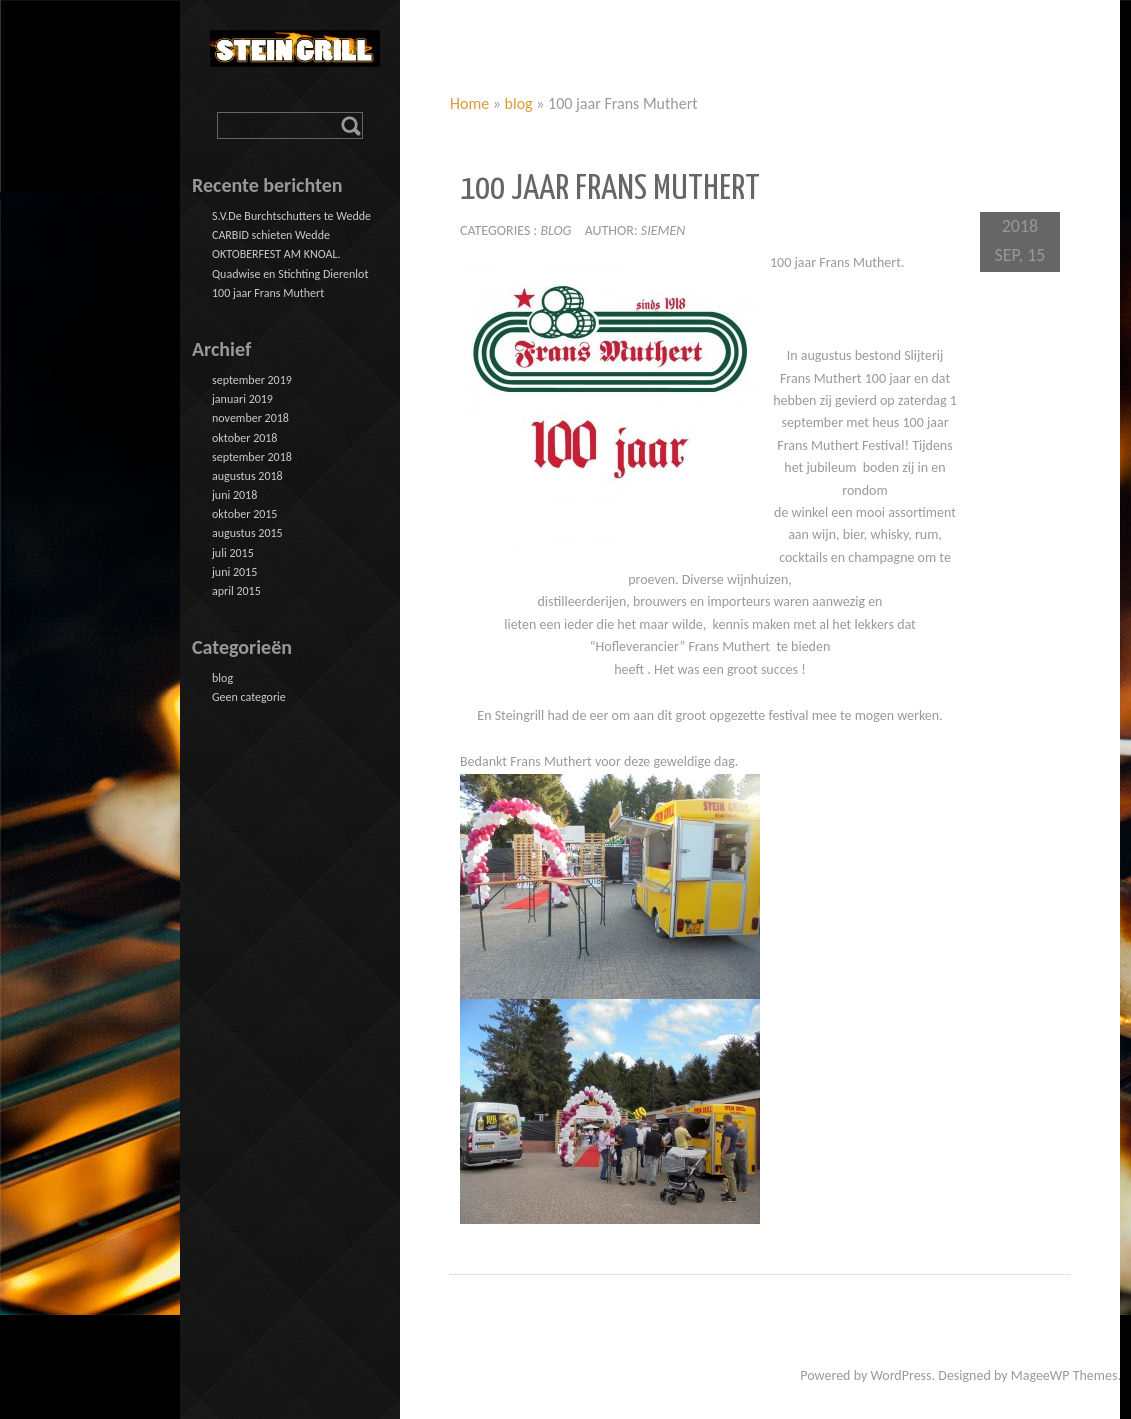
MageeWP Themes (1064, 1375)
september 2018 (252, 457)
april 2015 (236, 591)
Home (469, 103)
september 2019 (252, 380)
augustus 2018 (247, 476)
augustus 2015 (247, 533)
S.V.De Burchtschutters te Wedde (291, 216)
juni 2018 (234, 495)
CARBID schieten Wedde (271, 235)
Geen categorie (249, 697)
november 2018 (250, 418)
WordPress (900, 1375)
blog (519, 103)
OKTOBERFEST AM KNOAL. (276, 254)
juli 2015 (233, 553)
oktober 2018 (244, 438)
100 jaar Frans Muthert (268, 293)
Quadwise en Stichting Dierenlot (290, 274)
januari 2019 (242, 399)
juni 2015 (234, 572)
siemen (663, 230)
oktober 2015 (244, 514)
